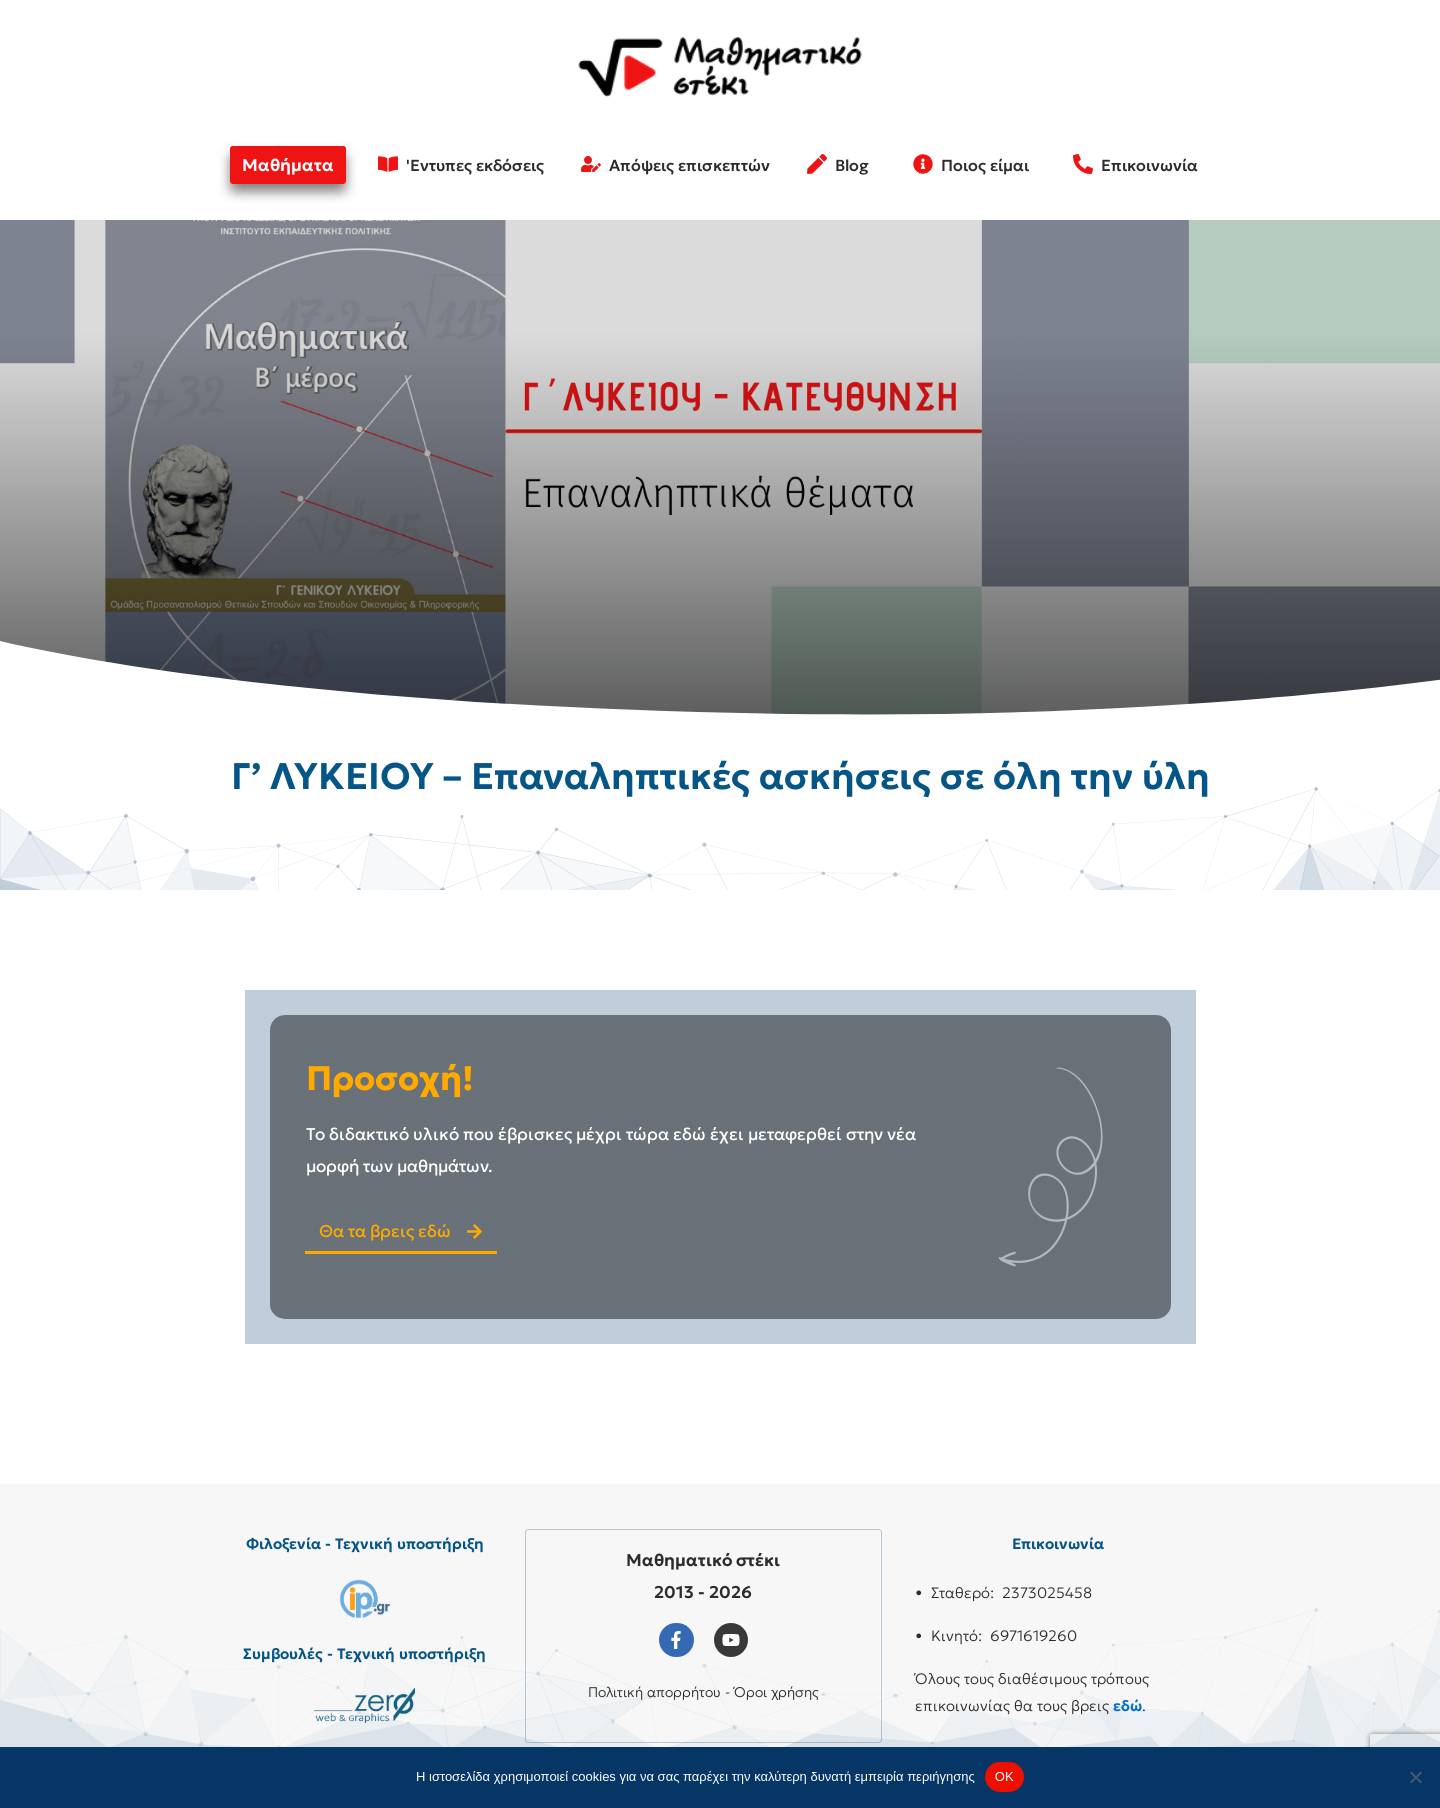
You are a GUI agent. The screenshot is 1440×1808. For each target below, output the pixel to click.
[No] (1415, 1777)
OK (1004, 1776)
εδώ (1127, 1705)
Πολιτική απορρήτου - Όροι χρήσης (703, 1692)
